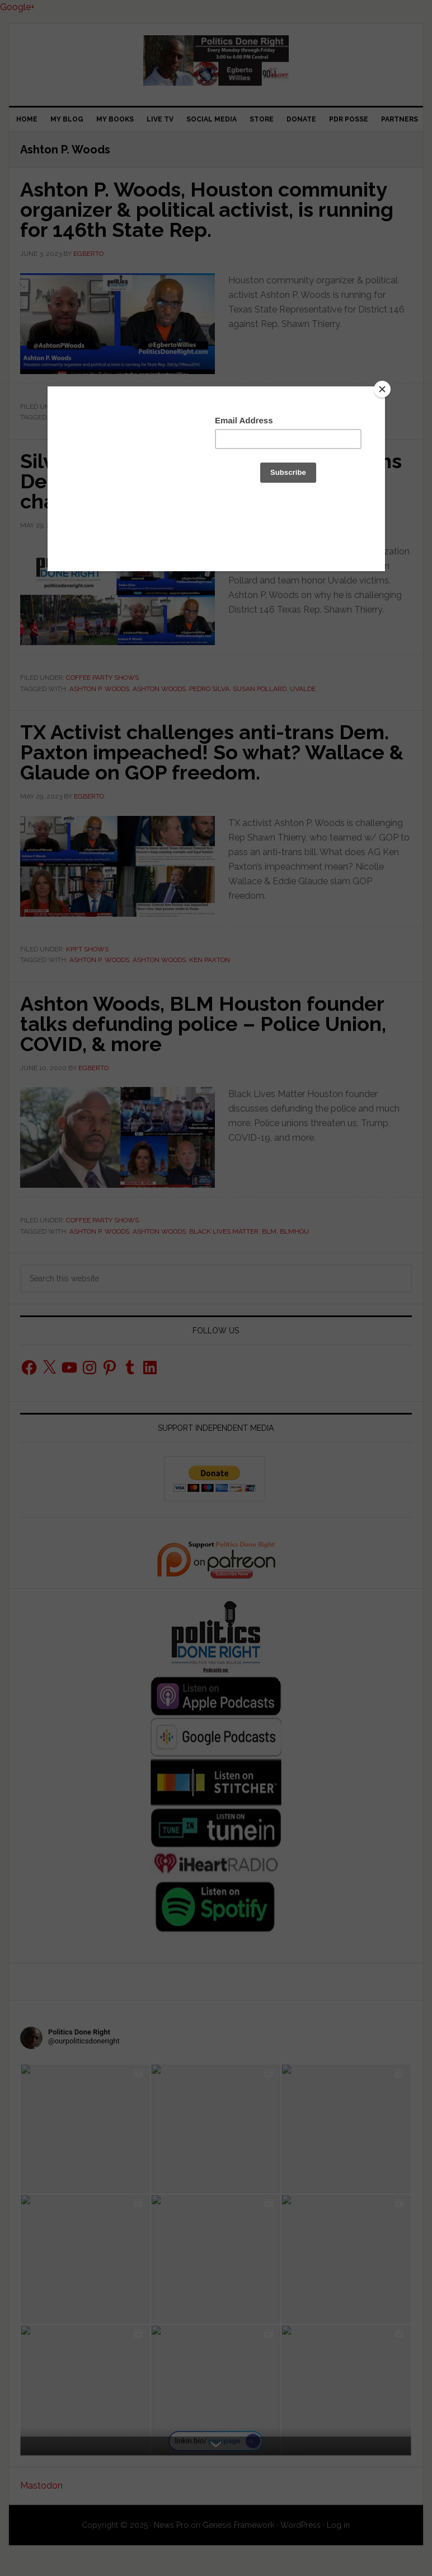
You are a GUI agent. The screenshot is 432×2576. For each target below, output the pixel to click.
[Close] (382, 389)
